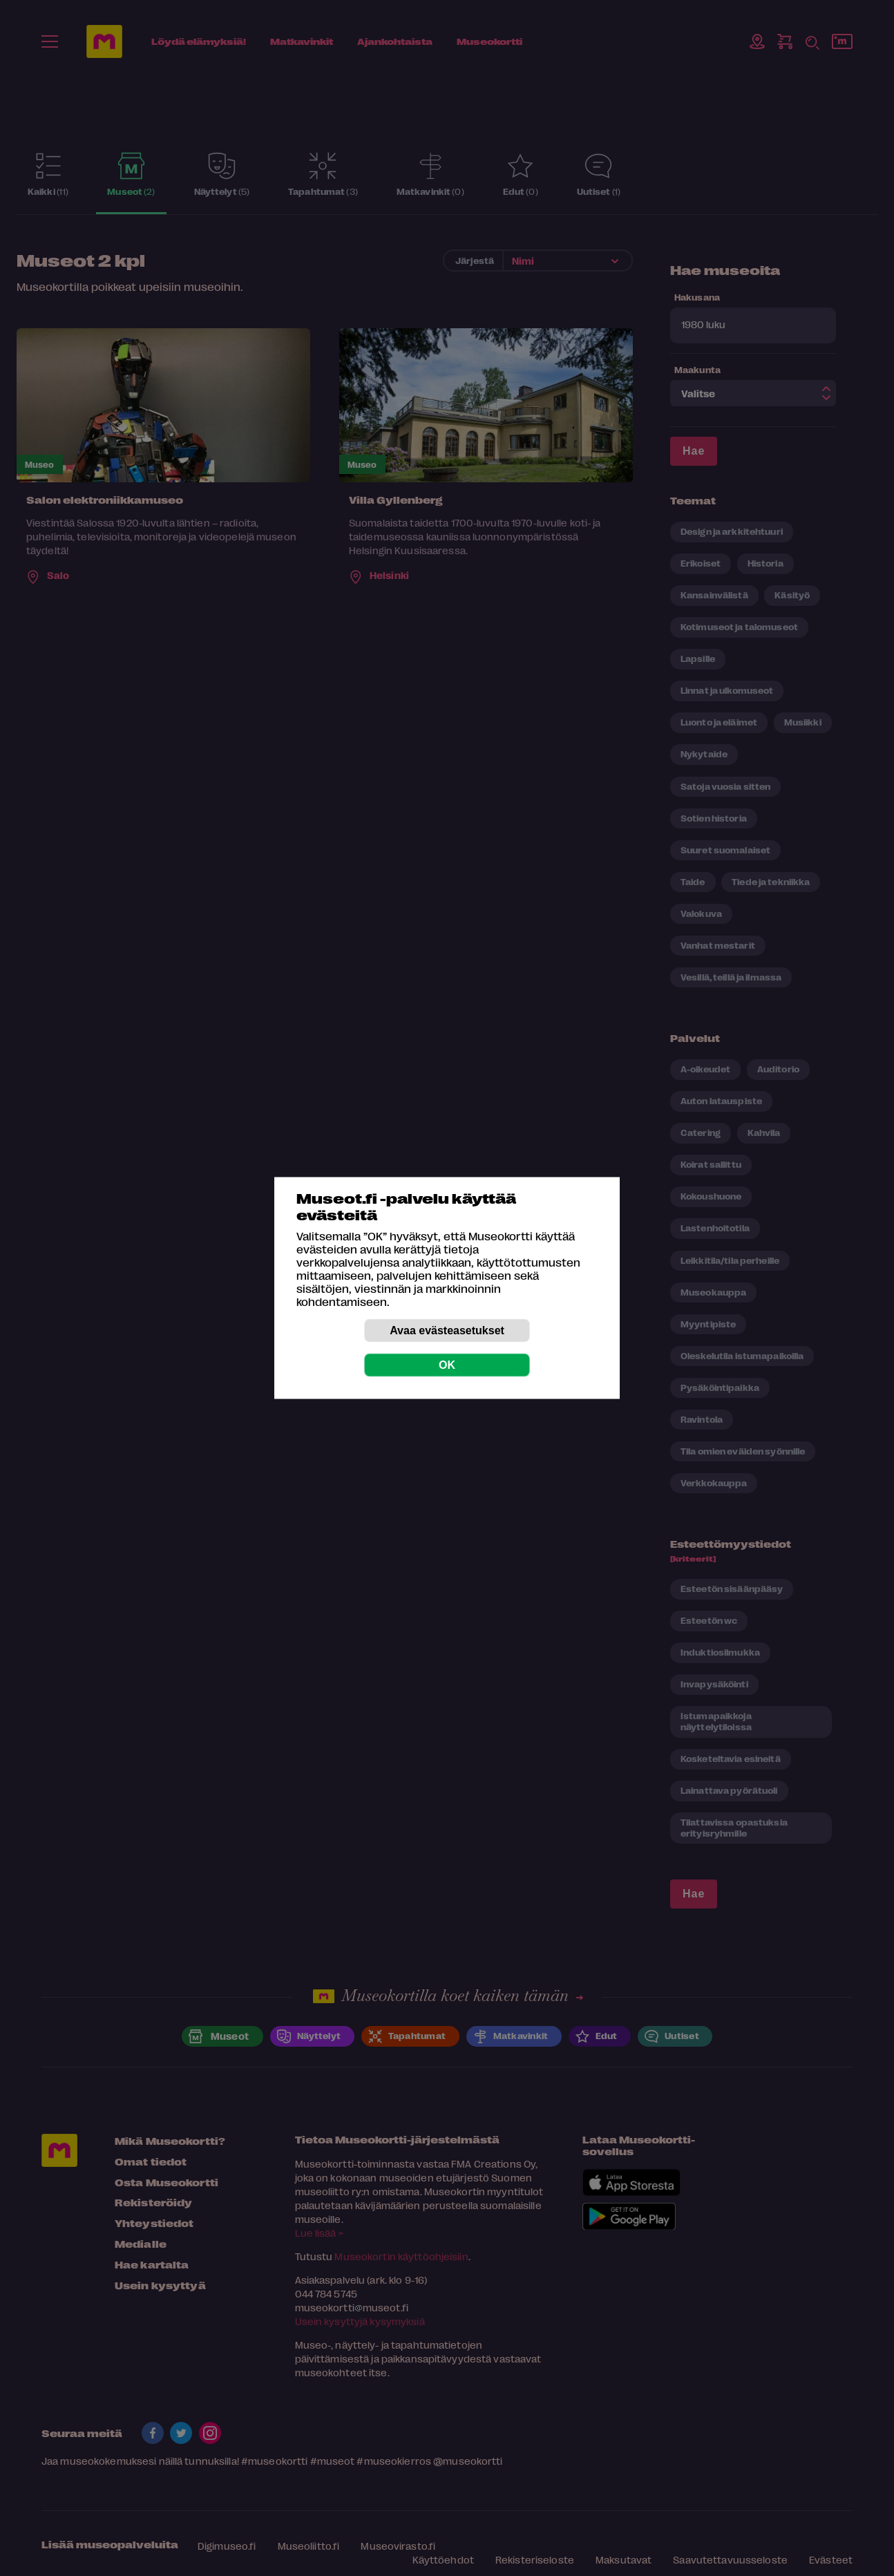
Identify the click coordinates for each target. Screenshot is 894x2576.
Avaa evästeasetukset (447, 1330)
